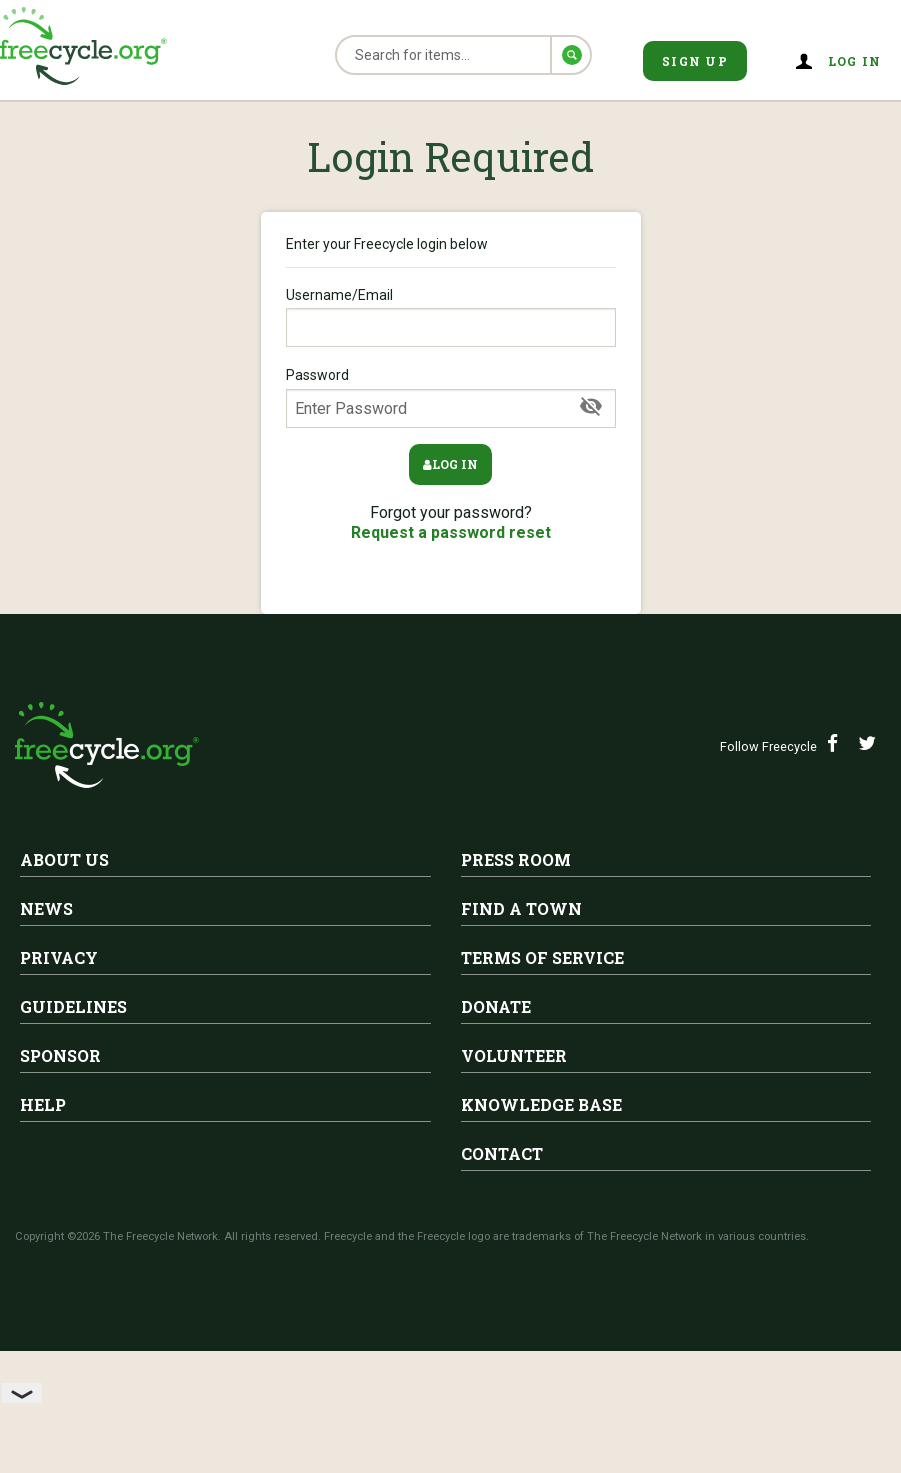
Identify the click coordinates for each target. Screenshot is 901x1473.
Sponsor (60, 1055)
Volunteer (514, 1055)
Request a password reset (451, 532)
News (46, 908)
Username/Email (451, 317)
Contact (502, 1153)
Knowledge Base (541, 1104)
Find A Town (521, 908)
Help (43, 1104)
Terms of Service (542, 957)
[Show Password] (591, 407)
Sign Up (695, 61)
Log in (855, 61)
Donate (496, 1006)
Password (451, 397)
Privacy (59, 957)
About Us (64, 859)
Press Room (516, 859)
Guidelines (73, 1006)
